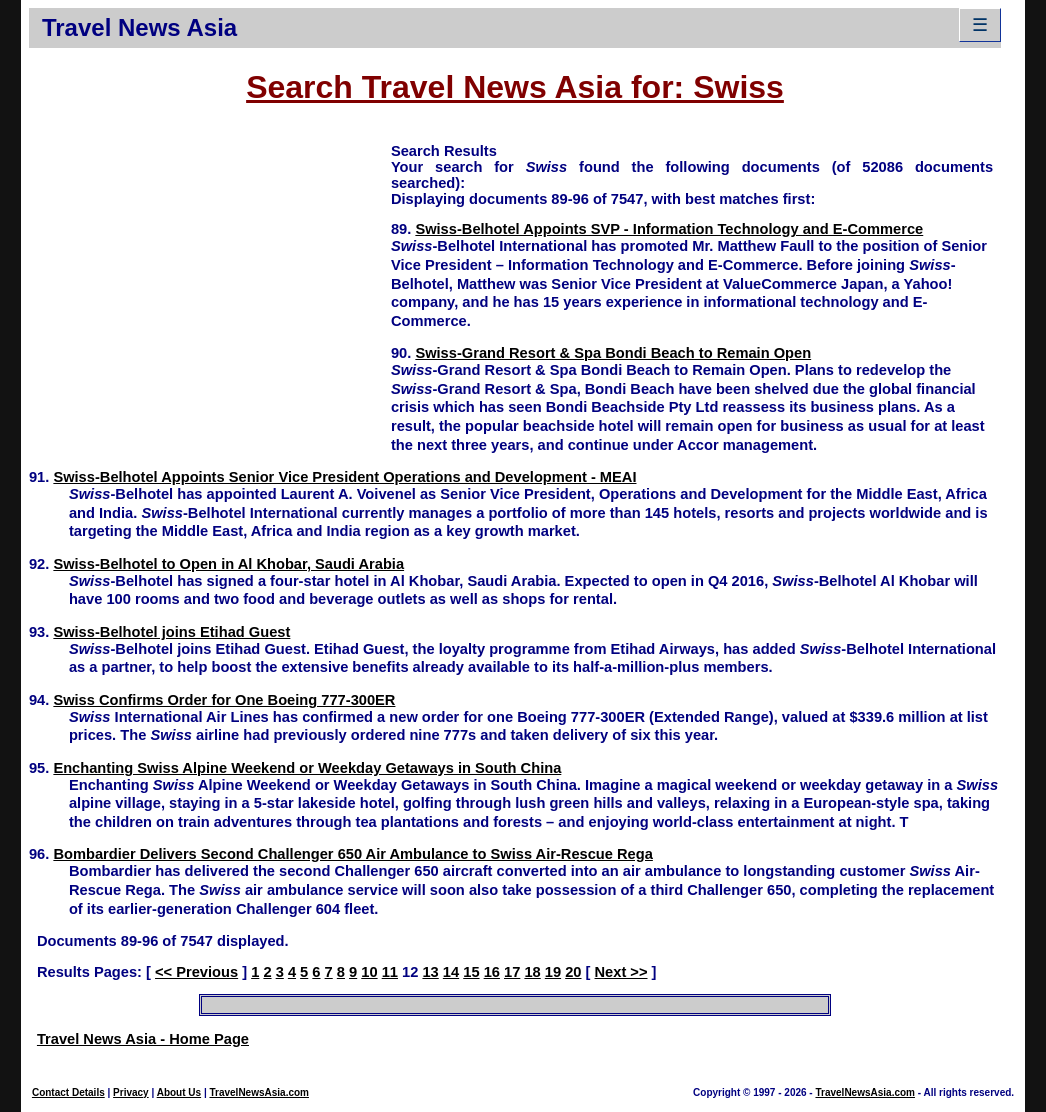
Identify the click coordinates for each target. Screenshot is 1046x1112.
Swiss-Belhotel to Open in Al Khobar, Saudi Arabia (228, 564)
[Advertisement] (210, 281)
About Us (179, 1092)
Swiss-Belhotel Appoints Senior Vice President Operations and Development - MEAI (344, 477)
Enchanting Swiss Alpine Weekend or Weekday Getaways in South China (307, 768)
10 (369, 972)
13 (430, 972)
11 (390, 972)
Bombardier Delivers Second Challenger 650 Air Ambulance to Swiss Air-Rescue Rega (352, 854)
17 (512, 972)
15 (471, 972)
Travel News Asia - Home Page (143, 1039)
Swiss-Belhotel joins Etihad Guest (171, 632)
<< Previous (196, 972)
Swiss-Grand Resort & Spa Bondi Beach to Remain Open (613, 353)
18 (532, 972)
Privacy (131, 1092)
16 (492, 972)
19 (553, 972)
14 (451, 972)
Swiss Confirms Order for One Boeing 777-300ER (224, 700)
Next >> (621, 972)
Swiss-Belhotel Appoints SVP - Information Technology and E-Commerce (669, 229)
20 (573, 972)
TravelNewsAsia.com (259, 1092)
